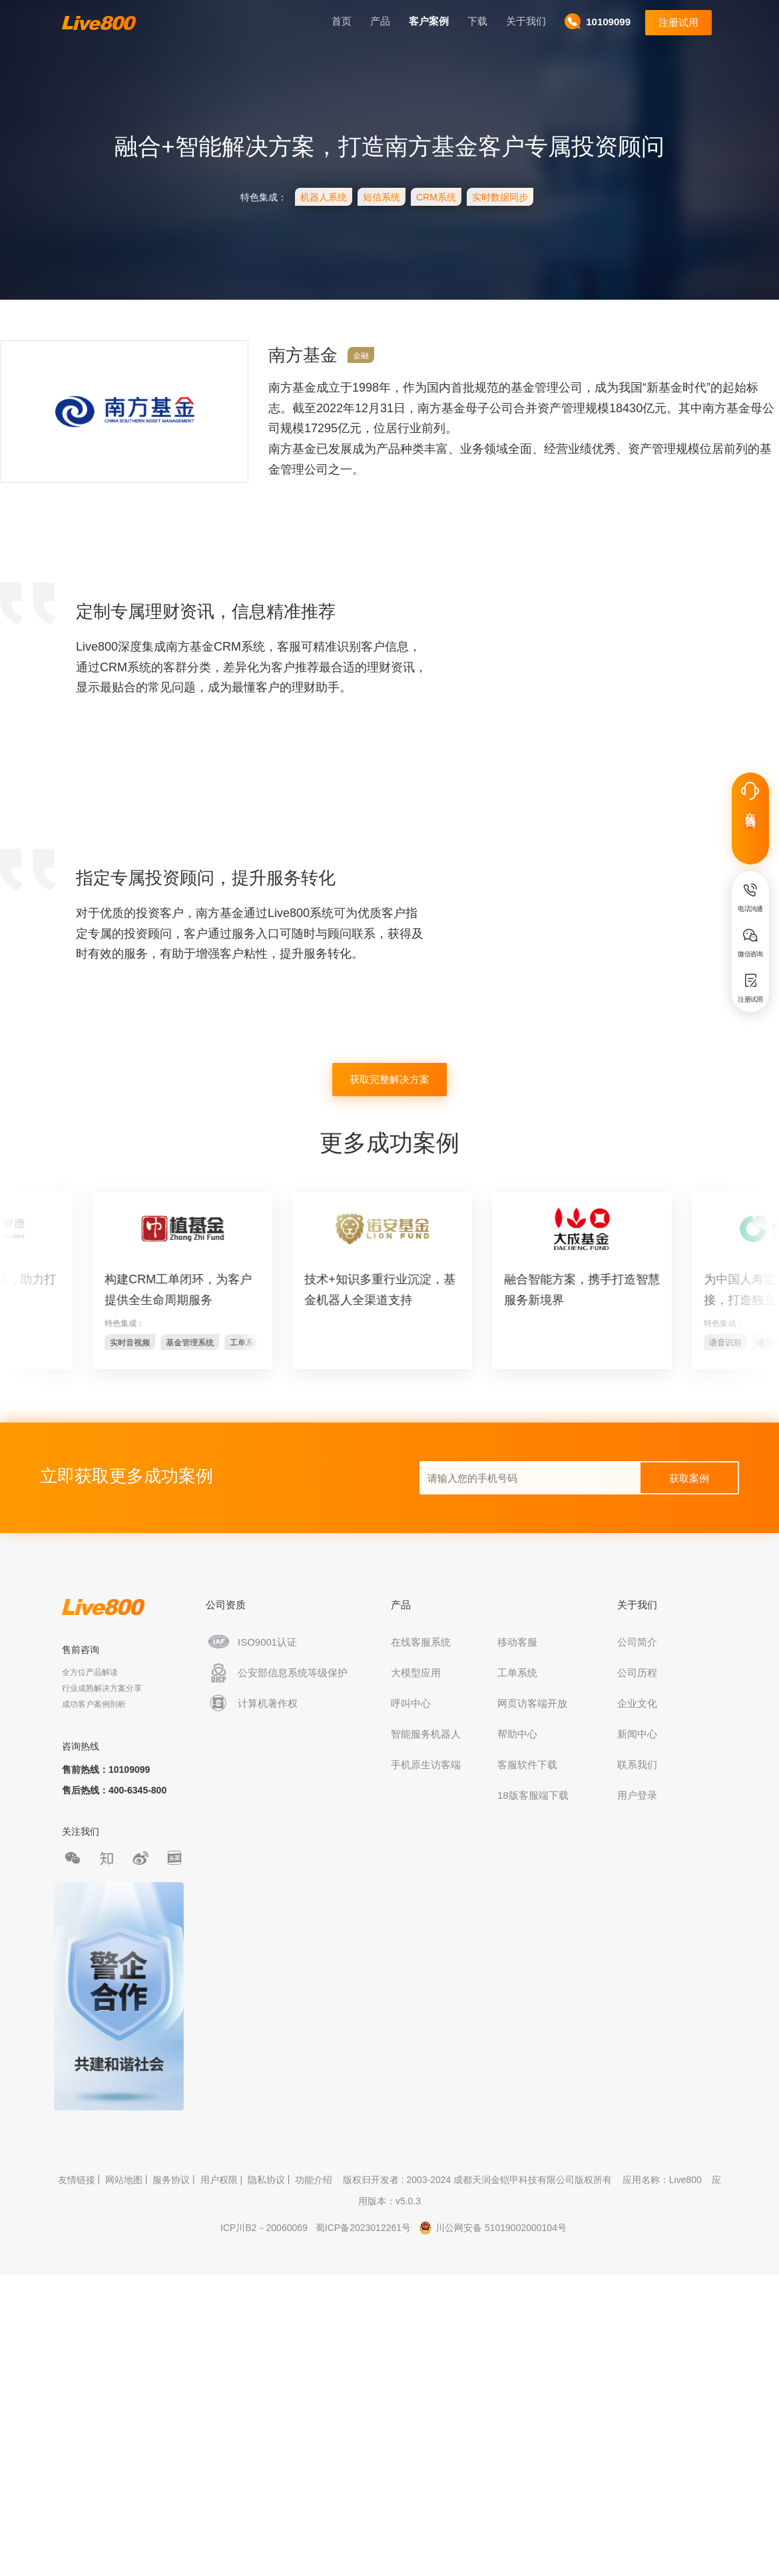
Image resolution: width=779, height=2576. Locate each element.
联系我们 (640, 1764)
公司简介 (640, 1642)
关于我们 (523, 21)
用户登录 (640, 1795)
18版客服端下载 (535, 1795)
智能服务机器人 (428, 1734)
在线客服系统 (423, 1642)
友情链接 (76, 2179)
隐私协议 (266, 2179)
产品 (378, 21)
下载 (475, 21)
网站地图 (123, 2179)
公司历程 (640, 1672)
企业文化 (640, 1703)
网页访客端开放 (535, 1703)
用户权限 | (222, 2179)
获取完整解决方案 (389, 1079)
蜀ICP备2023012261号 (363, 2227)
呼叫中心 (413, 1703)
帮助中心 (520, 1734)
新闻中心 (640, 1734)
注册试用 (676, 22)
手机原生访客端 (428, 1764)
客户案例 (426, 21)
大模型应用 (418, 1672)
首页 (339, 21)
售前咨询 (83, 1649)
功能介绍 (313, 2179)
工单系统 (520, 1672)
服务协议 (171, 2179)
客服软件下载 (530, 1764)
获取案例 (689, 1478)
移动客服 (520, 1642)
